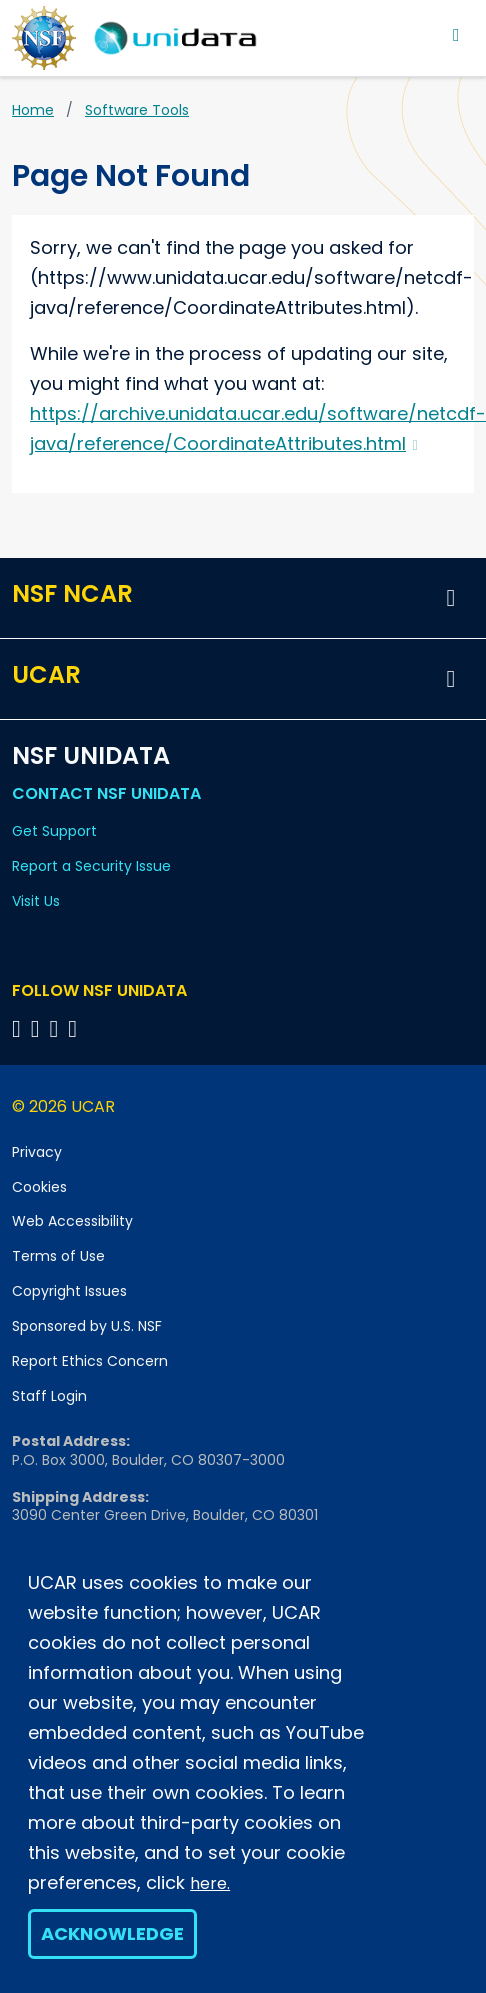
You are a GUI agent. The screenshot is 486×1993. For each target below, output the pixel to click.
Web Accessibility (72, 1221)
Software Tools (137, 110)
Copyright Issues (69, 1291)
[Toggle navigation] (456, 34)
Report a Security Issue (91, 866)
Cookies (39, 1187)
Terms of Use (58, 1256)
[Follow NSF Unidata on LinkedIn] (57, 1028)
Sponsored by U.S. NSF (87, 1326)
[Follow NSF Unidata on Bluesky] (19, 1028)
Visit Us (36, 901)
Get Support (54, 831)
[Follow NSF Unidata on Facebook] (75, 1028)
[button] (451, 598)
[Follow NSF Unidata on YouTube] (38, 1028)
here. (210, 1883)
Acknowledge (112, 1933)
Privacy (37, 1152)
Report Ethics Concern (90, 1361)
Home (33, 110)
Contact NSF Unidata (106, 793)
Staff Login (49, 1396)
